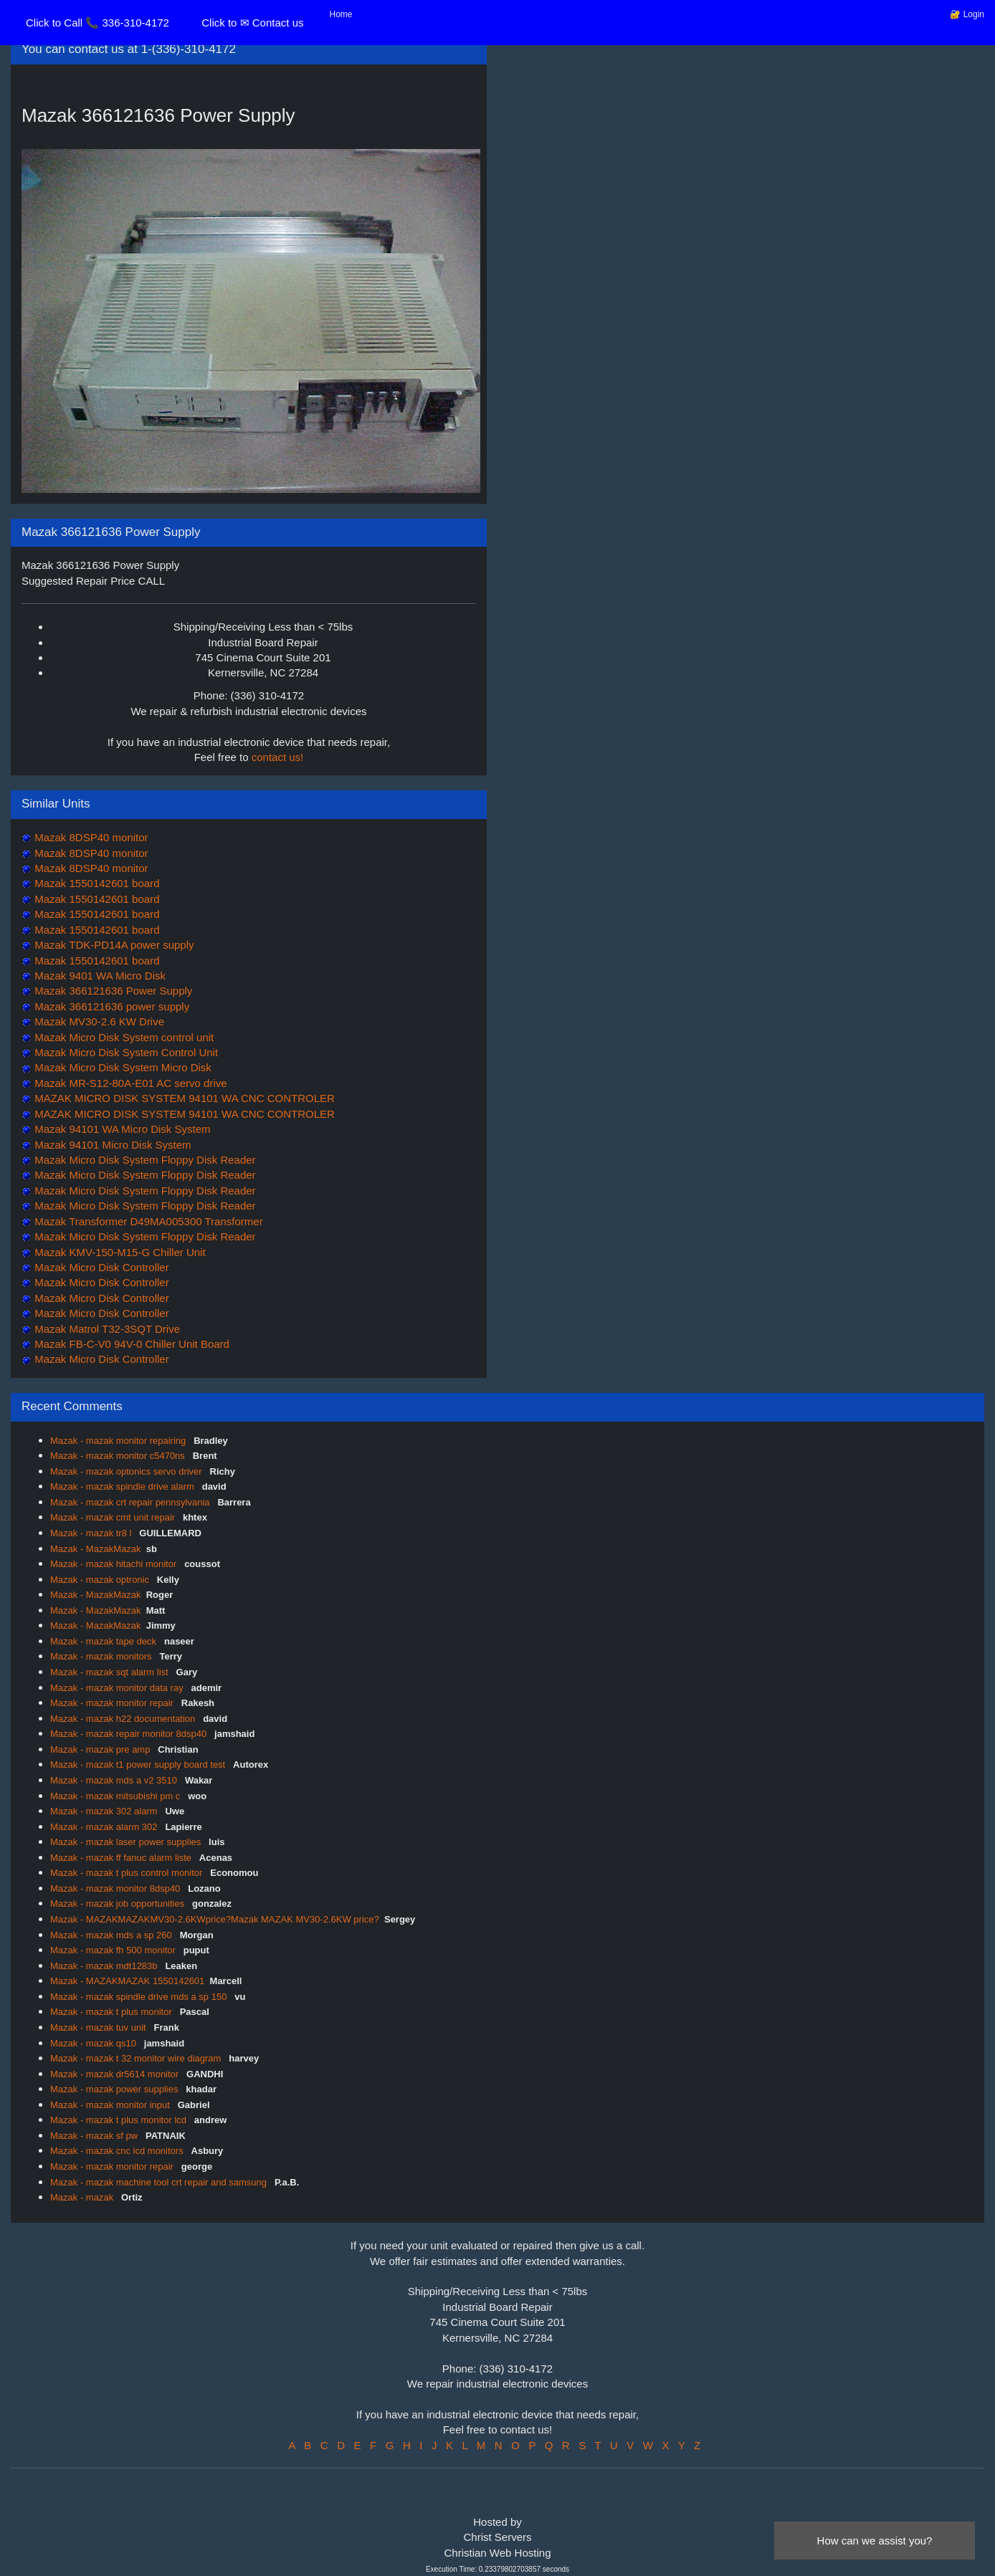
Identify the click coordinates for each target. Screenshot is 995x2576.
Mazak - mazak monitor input (111, 2104)
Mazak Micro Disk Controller (100, 1267)
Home (341, 14)
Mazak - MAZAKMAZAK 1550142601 (127, 1981)
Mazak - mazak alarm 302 (105, 1826)
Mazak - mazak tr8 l (92, 1533)
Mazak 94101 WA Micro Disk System (121, 1129)
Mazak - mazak (83, 2197)
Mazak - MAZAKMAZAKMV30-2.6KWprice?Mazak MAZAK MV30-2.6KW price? (214, 1919)
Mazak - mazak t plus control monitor (127, 1872)
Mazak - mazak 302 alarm (105, 1811)
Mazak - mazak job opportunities (118, 1903)
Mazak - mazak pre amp (101, 1749)
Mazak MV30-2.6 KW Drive (98, 1021)
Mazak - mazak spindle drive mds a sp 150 (139, 1996)
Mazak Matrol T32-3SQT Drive (106, 1329)
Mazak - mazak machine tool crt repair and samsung (160, 2182)
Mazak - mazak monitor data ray (118, 1687)
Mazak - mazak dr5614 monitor (115, 2074)
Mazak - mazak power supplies (115, 2089)
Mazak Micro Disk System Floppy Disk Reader (144, 1160)
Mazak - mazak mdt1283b (105, 1965)
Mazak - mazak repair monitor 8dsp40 (129, 1733)
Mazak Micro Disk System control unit (123, 1037)
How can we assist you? (875, 2540)
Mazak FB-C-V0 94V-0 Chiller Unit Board (130, 1344)
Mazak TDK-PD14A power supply (113, 945)
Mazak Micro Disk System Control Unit (125, 1052)
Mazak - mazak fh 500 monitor (114, 1950)
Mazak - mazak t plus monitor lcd (119, 2120)
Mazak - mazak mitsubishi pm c (116, 1796)
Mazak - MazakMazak (95, 1548)
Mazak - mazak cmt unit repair (114, 1517)
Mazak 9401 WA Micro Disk (99, 975)
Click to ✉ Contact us (252, 22)
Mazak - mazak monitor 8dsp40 (116, 1888)
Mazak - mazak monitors (102, 1656)
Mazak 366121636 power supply (110, 1006)
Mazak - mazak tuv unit (99, 2027)
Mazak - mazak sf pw (95, 2135)
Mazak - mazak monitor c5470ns (118, 1455)
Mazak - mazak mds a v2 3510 (115, 1780)
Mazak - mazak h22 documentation (124, 1718)
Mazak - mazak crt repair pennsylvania (131, 1502)
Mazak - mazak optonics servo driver (127, 1471)
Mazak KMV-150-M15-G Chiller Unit (119, 1252)
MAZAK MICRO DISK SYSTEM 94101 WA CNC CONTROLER (183, 1098)
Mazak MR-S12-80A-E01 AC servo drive (129, 1083)
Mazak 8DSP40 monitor (90, 837)
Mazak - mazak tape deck (104, 1641)
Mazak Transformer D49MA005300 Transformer (147, 1221)
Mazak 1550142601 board (95, 883)
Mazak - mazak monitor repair (113, 1703)
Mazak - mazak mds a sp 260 (112, 1935)
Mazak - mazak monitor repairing (119, 1440)
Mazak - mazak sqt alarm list (110, 1672)
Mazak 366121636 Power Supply (112, 991)
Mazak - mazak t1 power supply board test (139, 1764)
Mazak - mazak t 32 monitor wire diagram (137, 2058)
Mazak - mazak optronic (101, 1579)
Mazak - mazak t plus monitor (112, 2011)
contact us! (278, 757)
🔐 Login (967, 14)
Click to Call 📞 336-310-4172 (97, 22)
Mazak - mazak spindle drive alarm (123, 1486)
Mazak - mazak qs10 (94, 2043)
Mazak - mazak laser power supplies (127, 1842)
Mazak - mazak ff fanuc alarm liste (122, 1857)
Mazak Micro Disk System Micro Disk (121, 1067)
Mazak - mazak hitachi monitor (114, 1563)
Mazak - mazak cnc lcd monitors (118, 2150)
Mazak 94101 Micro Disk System (111, 1145)
